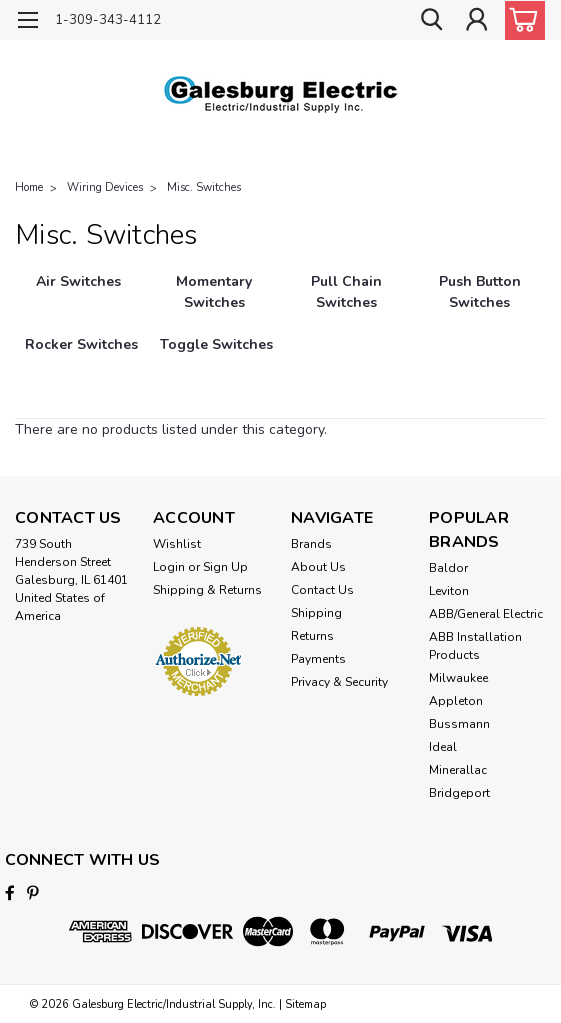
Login (169, 567)
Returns (312, 636)
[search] (431, 20)
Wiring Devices (105, 187)
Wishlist (177, 544)
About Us (318, 567)
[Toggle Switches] (217, 365)
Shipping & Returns (207, 590)
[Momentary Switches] (214, 302)
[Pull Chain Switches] (347, 302)
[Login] (476, 20)
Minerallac (458, 770)
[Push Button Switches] (479, 302)
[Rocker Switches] (81, 365)
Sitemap (305, 1003)
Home (29, 187)
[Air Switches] (79, 302)
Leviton (449, 591)
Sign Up (225, 567)
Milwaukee (458, 678)
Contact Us (322, 590)
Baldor (448, 568)
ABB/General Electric (486, 614)
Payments (318, 659)
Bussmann (459, 724)
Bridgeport (459, 793)
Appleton (456, 701)
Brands (311, 544)
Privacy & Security (339, 682)
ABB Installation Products (475, 646)
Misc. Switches (204, 187)
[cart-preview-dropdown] (520, 20)
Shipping (316, 613)
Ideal (443, 747)
